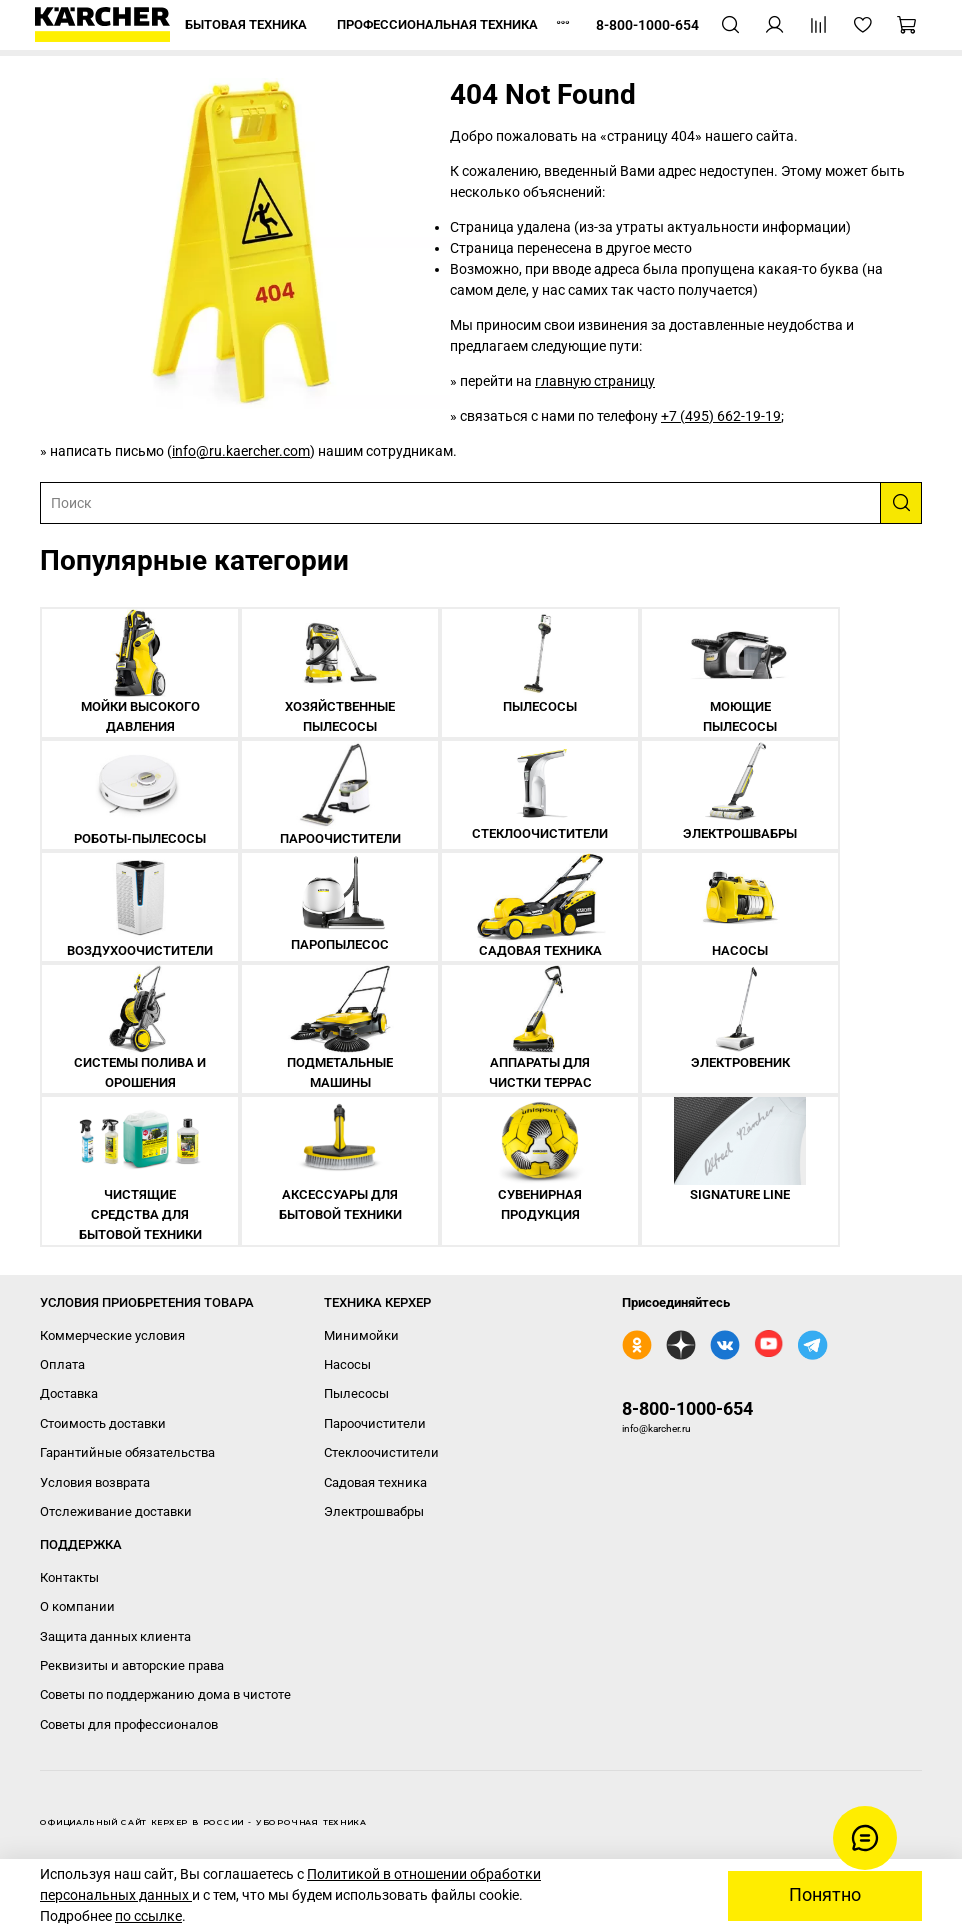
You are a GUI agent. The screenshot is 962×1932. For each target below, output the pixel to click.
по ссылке (148, 1916)
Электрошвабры (374, 1511)
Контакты (69, 1577)
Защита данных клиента (115, 1636)
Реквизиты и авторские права (132, 1665)
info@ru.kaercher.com (241, 451)
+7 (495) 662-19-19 (721, 416)
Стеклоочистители (381, 1452)
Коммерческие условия (112, 1335)
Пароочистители (375, 1423)
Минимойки (361, 1335)
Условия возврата (95, 1482)
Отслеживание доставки (116, 1511)
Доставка (69, 1393)
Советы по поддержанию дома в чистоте (165, 1694)
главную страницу (595, 381)
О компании (77, 1606)
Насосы (347, 1364)
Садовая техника (375, 1482)
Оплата (62, 1364)
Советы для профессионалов (129, 1724)
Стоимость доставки (103, 1423)
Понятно (825, 1895)
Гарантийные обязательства (127, 1452)
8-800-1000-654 (687, 1408)
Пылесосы (356, 1393)
